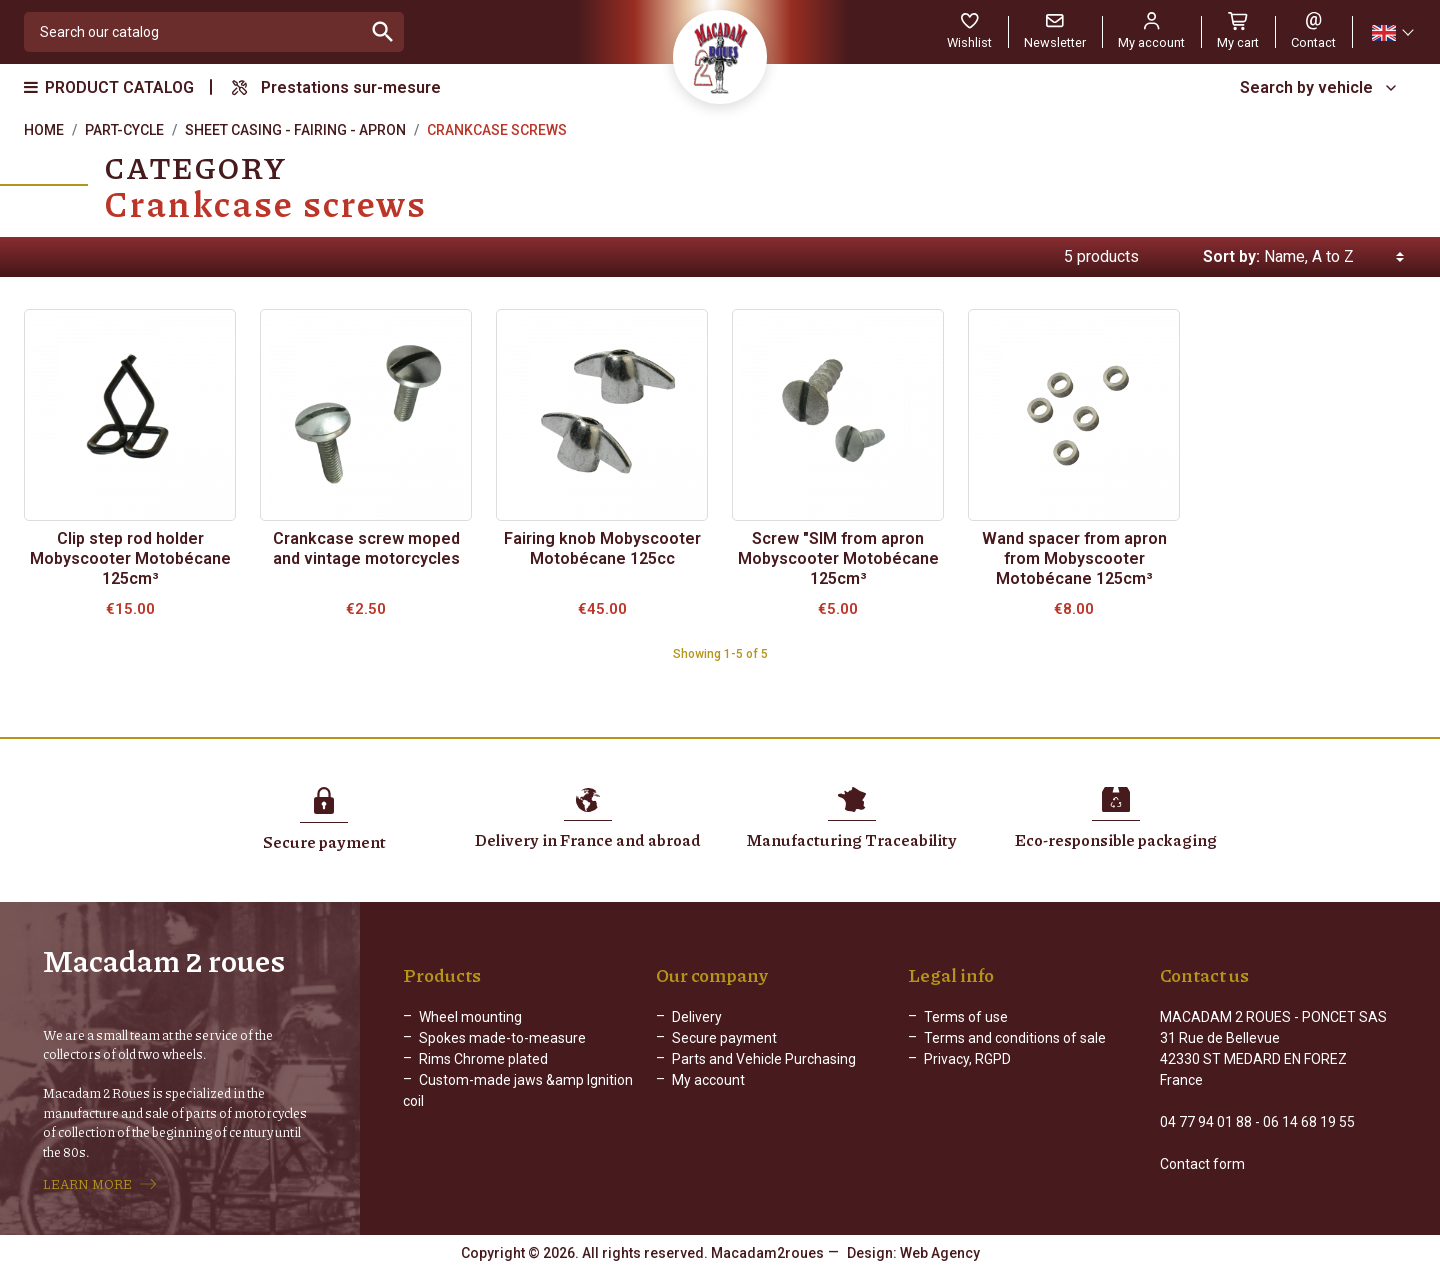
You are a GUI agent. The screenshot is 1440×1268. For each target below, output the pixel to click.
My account (708, 1080)
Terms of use (966, 1017)
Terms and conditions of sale (1015, 1038)
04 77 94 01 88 (1206, 1122)
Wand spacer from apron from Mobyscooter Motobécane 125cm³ (1074, 558)
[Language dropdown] (1392, 32)
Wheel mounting (470, 1017)
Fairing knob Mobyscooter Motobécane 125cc (602, 548)
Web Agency (940, 1253)
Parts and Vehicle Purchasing (764, 1059)
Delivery (697, 1017)
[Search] (193, 32)
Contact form (1202, 1164)
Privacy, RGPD (967, 1059)
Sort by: (1231, 256)
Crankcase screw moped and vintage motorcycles (366, 548)
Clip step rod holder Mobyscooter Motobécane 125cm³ (130, 558)
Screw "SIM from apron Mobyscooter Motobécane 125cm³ (838, 558)
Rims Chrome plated (483, 1059)
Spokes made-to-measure (502, 1038)
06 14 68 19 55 (1309, 1122)
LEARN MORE (87, 1184)
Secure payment (724, 1038)
